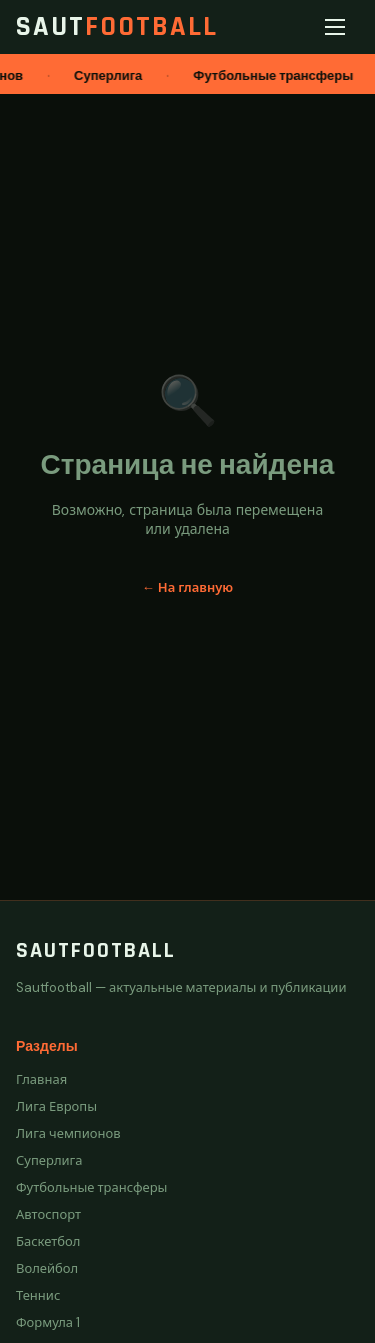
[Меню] (339, 27)
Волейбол (47, 1268)
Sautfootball (96, 951)
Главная (41, 1079)
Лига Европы (56, 1106)
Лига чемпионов (68, 1133)
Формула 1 (48, 1322)
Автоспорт (48, 1214)
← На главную (187, 587)
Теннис (38, 1295)
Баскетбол (48, 1241)
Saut (117, 27)
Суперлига (49, 1160)
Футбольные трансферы (91, 1187)
